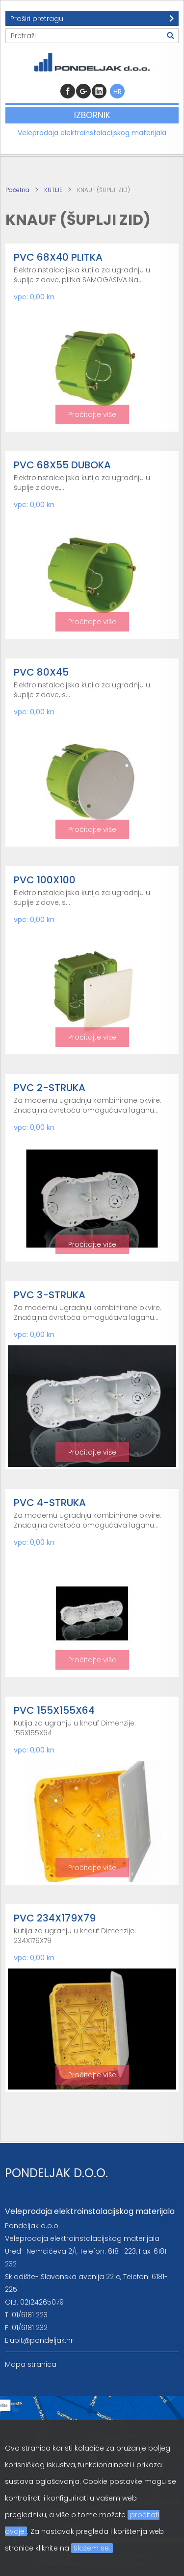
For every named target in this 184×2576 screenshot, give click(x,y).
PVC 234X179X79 (55, 1918)
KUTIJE (53, 190)
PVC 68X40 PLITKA (58, 257)
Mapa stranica (30, 2364)
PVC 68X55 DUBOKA (62, 465)
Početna (17, 190)
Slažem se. (92, 2548)
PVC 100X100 (45, 880)
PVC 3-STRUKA (49, 1295)
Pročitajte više (92, 414)
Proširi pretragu (36, 19)
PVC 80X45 (41, 672)
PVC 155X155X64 (54, 1710)
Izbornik (92, 115)
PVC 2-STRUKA (49, 1087)
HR (117, 92)
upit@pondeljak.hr (41, 2340)
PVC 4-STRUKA (50, 1502)
